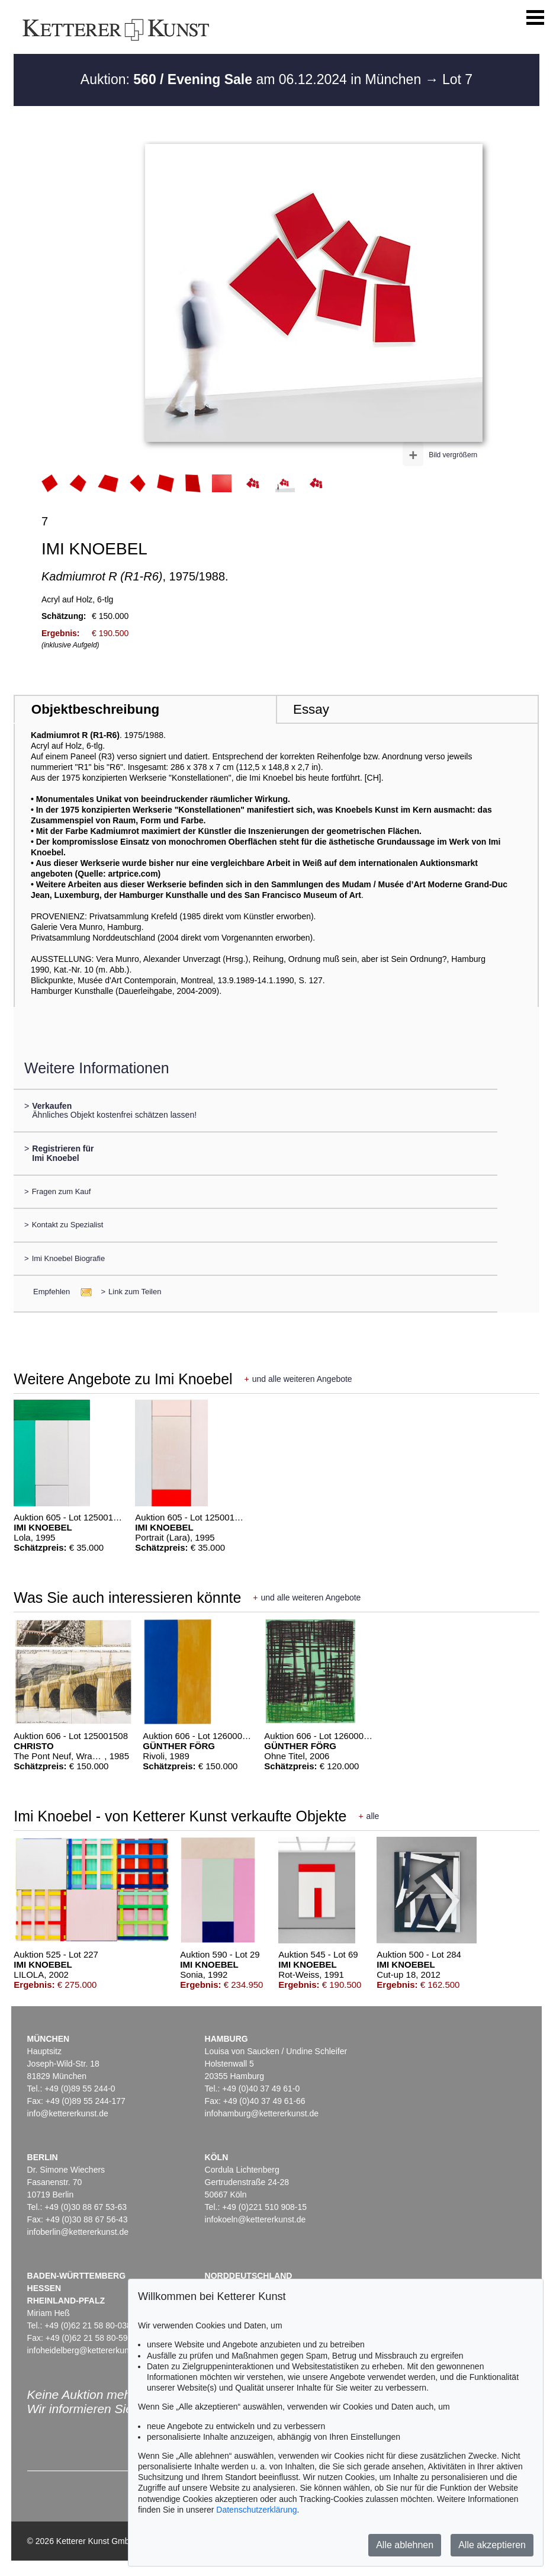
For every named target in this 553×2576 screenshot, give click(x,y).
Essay (311, 709)
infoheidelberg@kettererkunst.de (87, 2350)
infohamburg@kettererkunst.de (262, 2113)
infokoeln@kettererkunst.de (255, 2219)
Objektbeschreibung (95, 709)
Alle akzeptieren (492, 2545)
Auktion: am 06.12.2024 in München (253, 79)
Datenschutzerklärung (256, 2509)
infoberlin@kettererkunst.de (77, 2232)
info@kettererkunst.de (67, 2113)
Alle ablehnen (404, 2545)
